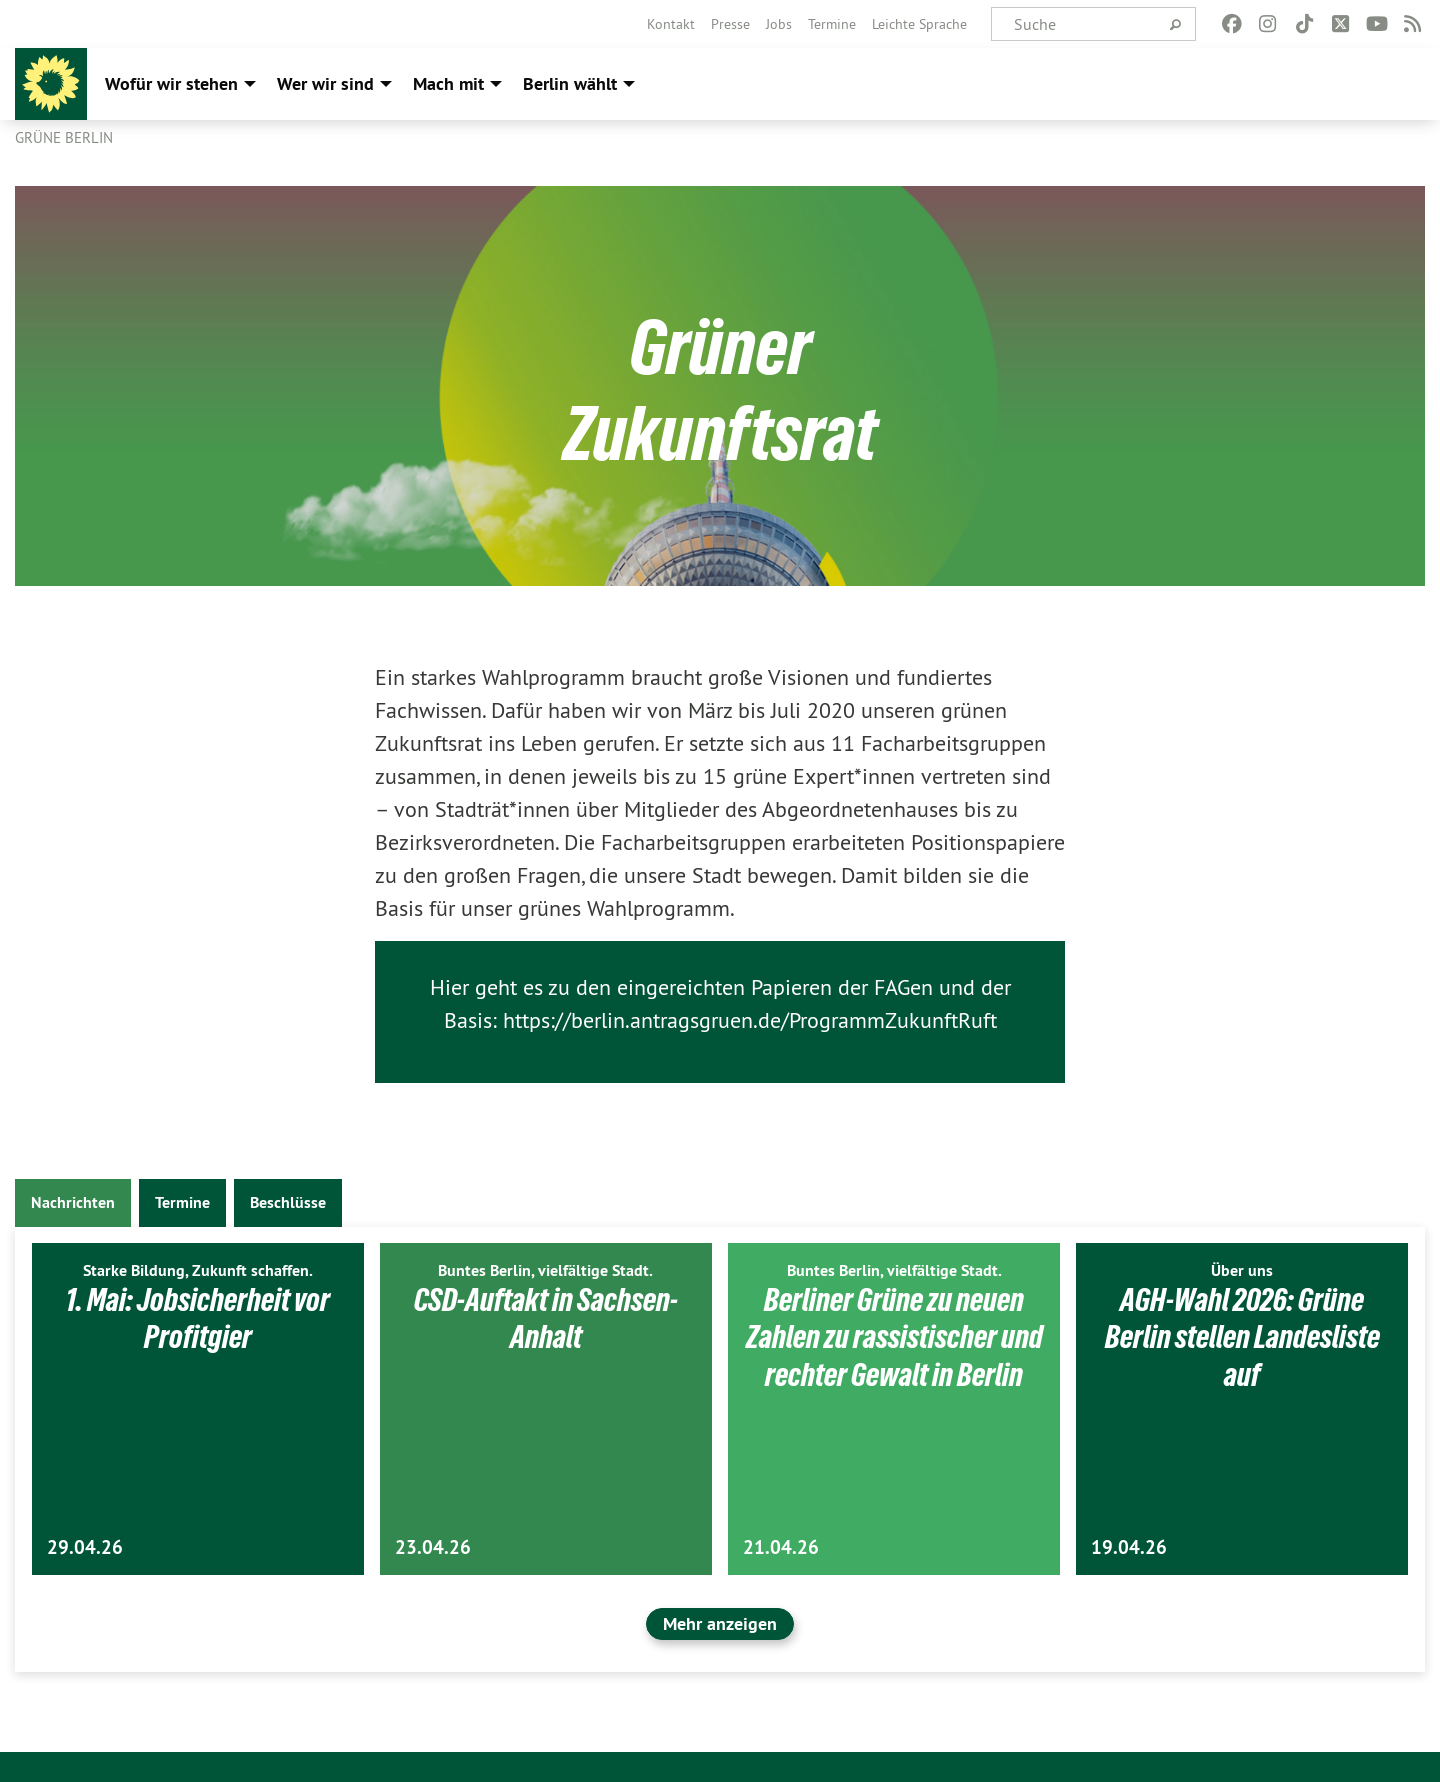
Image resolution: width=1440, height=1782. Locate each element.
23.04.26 (433, 1547)
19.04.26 (1129, 1547)
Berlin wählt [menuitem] (570, 83)
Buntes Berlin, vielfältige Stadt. (545, 1270)
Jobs (779, 24)
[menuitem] (671, 24)
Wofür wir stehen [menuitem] (171, 83)
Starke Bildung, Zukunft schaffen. (198, 1270)
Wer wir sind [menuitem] (325, 83)
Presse (730, 24)
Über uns (1242, 1270)
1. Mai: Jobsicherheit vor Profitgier (198, 1319)
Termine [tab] (182, 1202)
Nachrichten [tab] (73, 1202)
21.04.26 (781, 1547)
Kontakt (671, 24)
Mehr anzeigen (720, 1623)
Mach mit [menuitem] (448, 83)
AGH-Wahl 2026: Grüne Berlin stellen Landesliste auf (1242, 1337)
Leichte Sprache (919, 24)
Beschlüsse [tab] (288, 1202)
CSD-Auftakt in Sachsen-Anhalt (546, 1319)
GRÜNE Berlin (64, 137)
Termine (832, 24)
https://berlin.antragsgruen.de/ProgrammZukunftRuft (750, 1020)
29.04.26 (85, 1547)
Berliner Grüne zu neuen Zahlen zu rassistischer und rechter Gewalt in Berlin (894, 1337)
